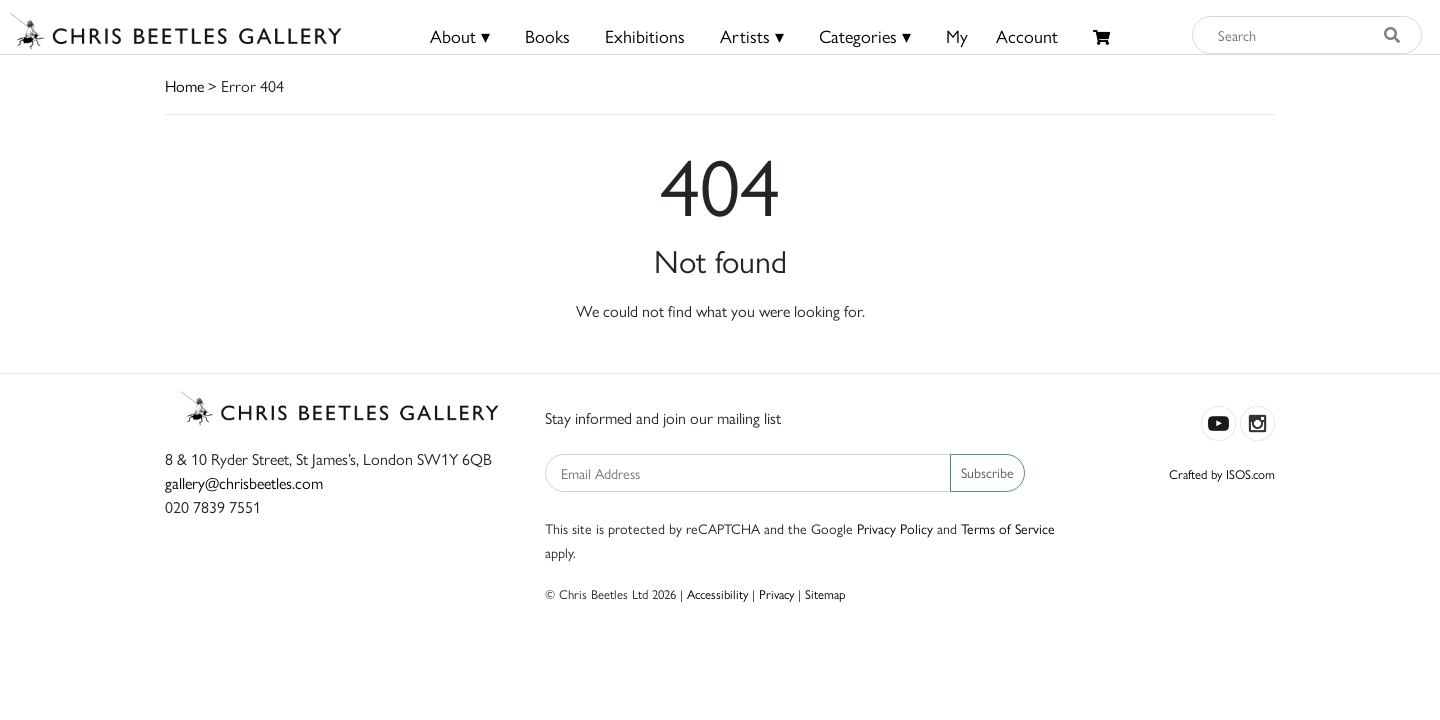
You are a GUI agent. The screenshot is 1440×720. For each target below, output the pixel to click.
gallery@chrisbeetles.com (244, 482)
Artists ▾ (752, 35)
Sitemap (825, 593)
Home (184, 85)
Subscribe (987, 472)
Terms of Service (1008, 528)
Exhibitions (645, 35)
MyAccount (1002, 35)
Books (547, 35)
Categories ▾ (865, 35)
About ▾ (460, 35)
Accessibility (717, 593)
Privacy (776, 593)
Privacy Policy (895, 528)
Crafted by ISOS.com (1222, 473)
